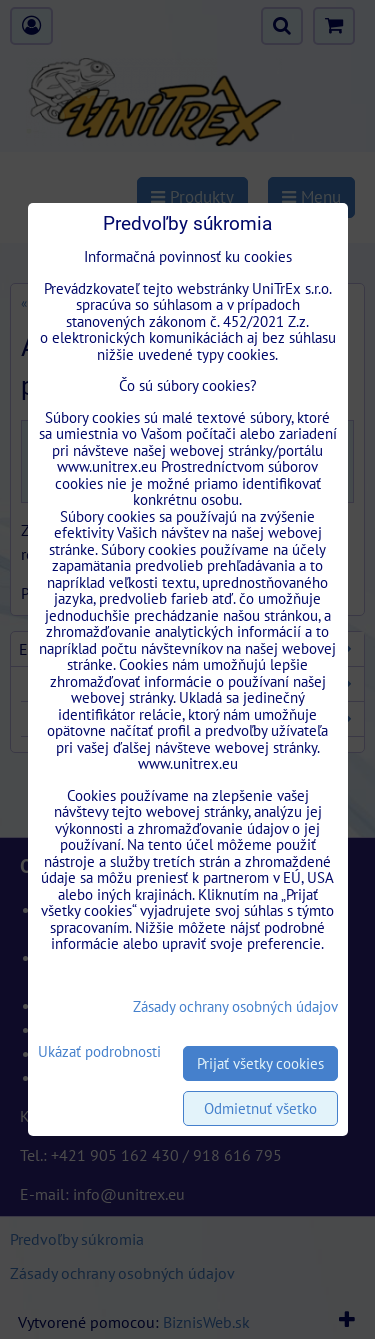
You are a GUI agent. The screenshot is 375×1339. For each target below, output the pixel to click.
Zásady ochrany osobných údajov (235, 1006)
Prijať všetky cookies (260, 1063)
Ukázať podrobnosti (99, 1052)
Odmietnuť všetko (260, 1108)
